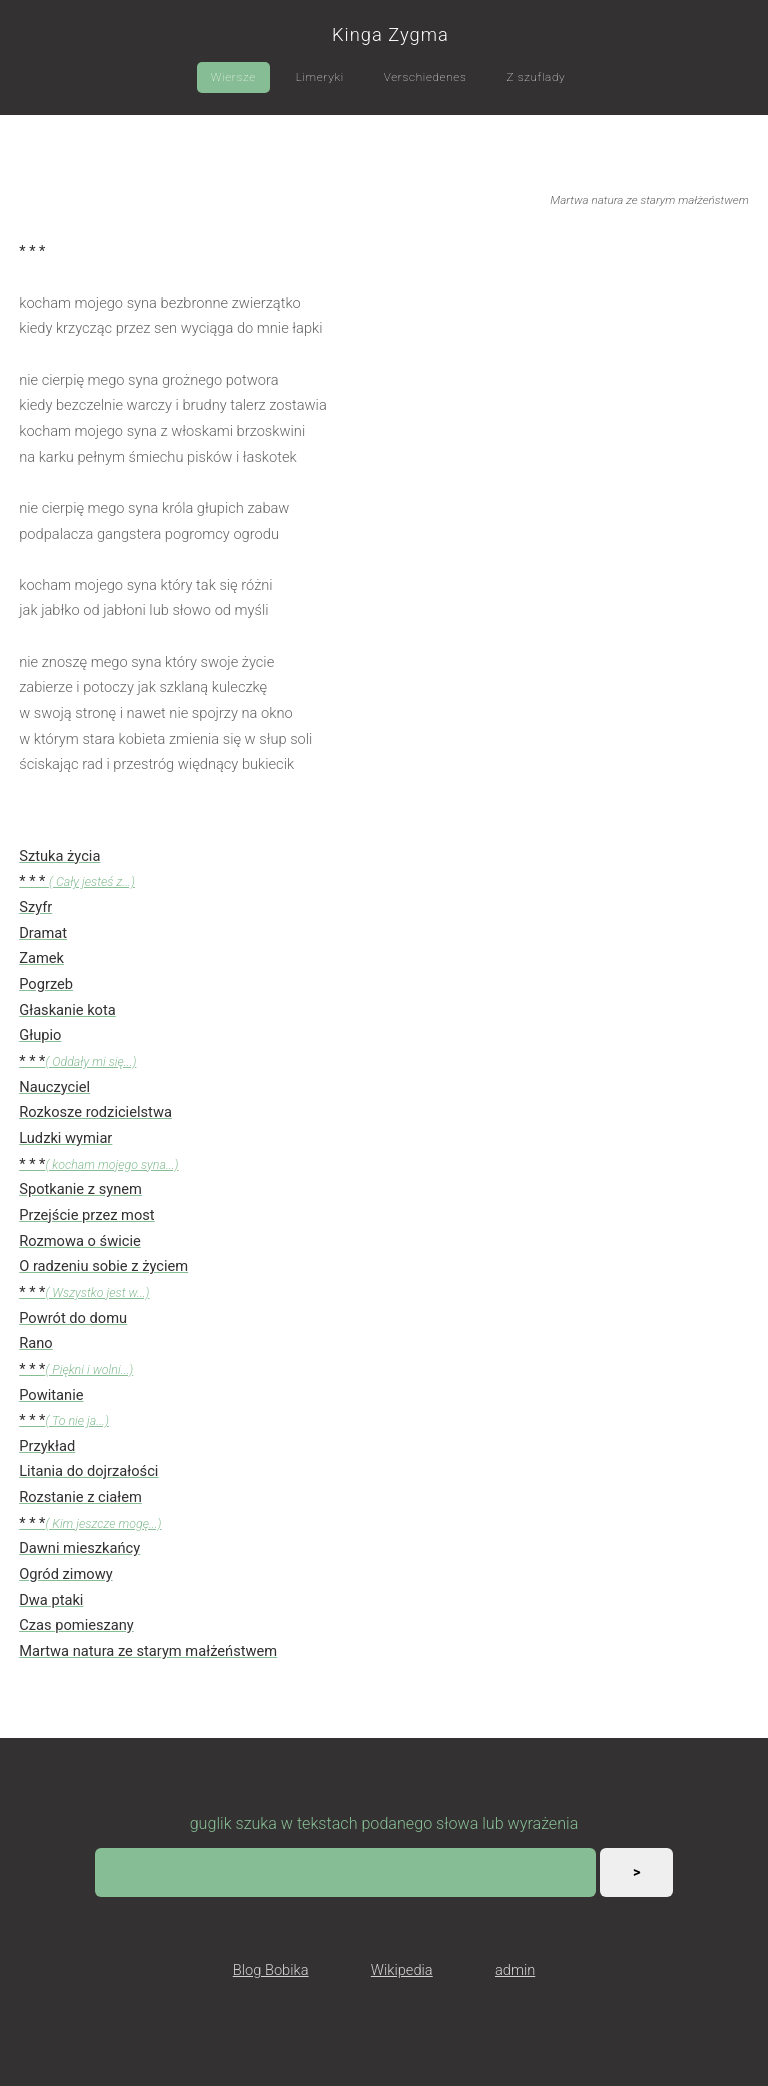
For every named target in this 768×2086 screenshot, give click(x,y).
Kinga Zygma (390, 34)
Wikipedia (402, 1970)
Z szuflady (535, 77)
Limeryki (320, 77)
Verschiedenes (425, 77)
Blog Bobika (271, 1970)
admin (515, 1970)
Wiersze (233, 77)
